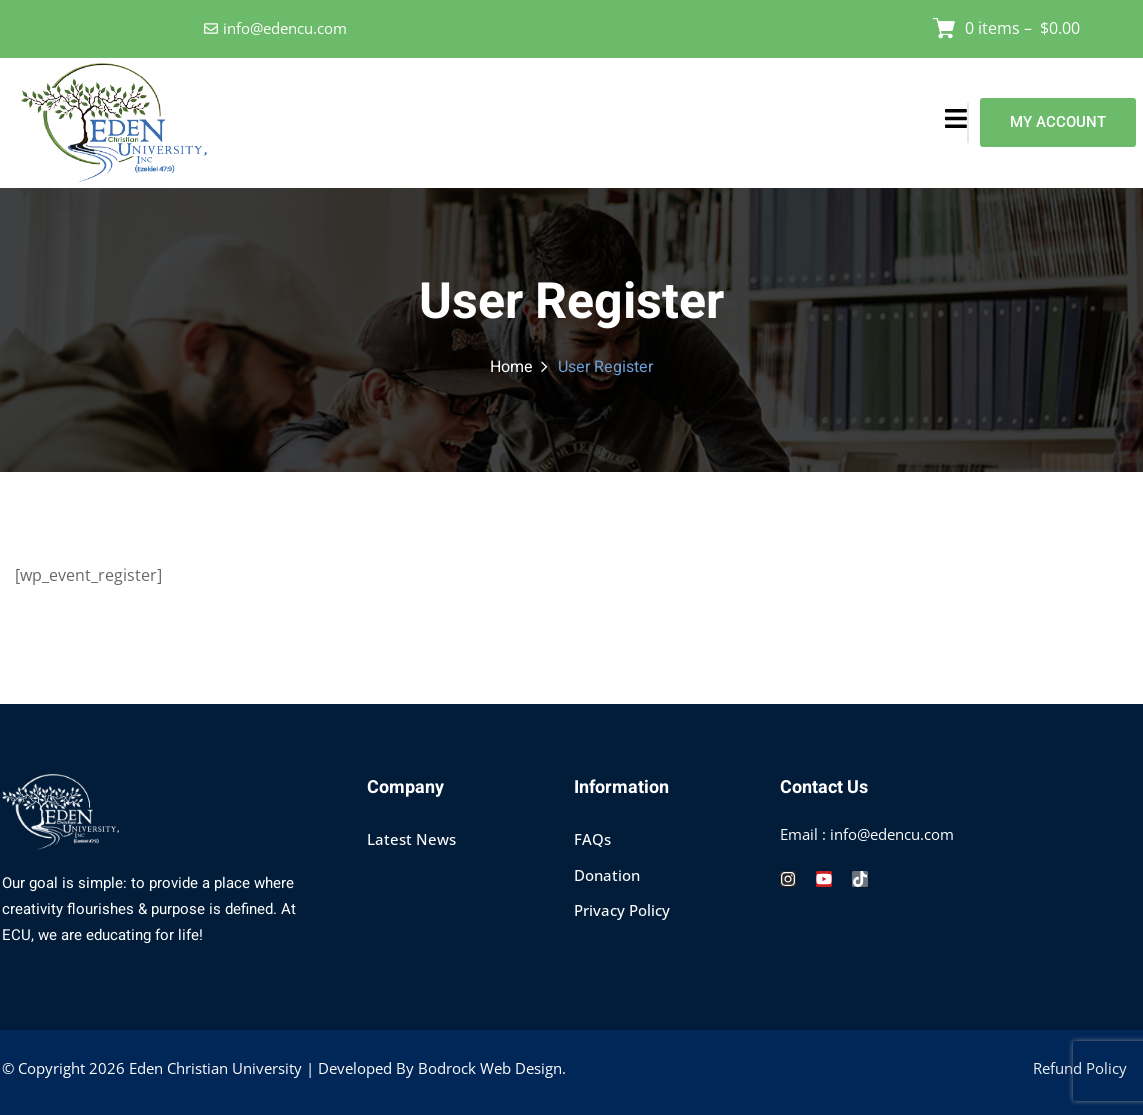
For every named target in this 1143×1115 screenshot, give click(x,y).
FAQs (592, 839)
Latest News (411, 839)
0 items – (1022, 28)
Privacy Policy (622, 910)
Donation (607, 875)
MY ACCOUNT (1058, 122)
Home (511, 367)
